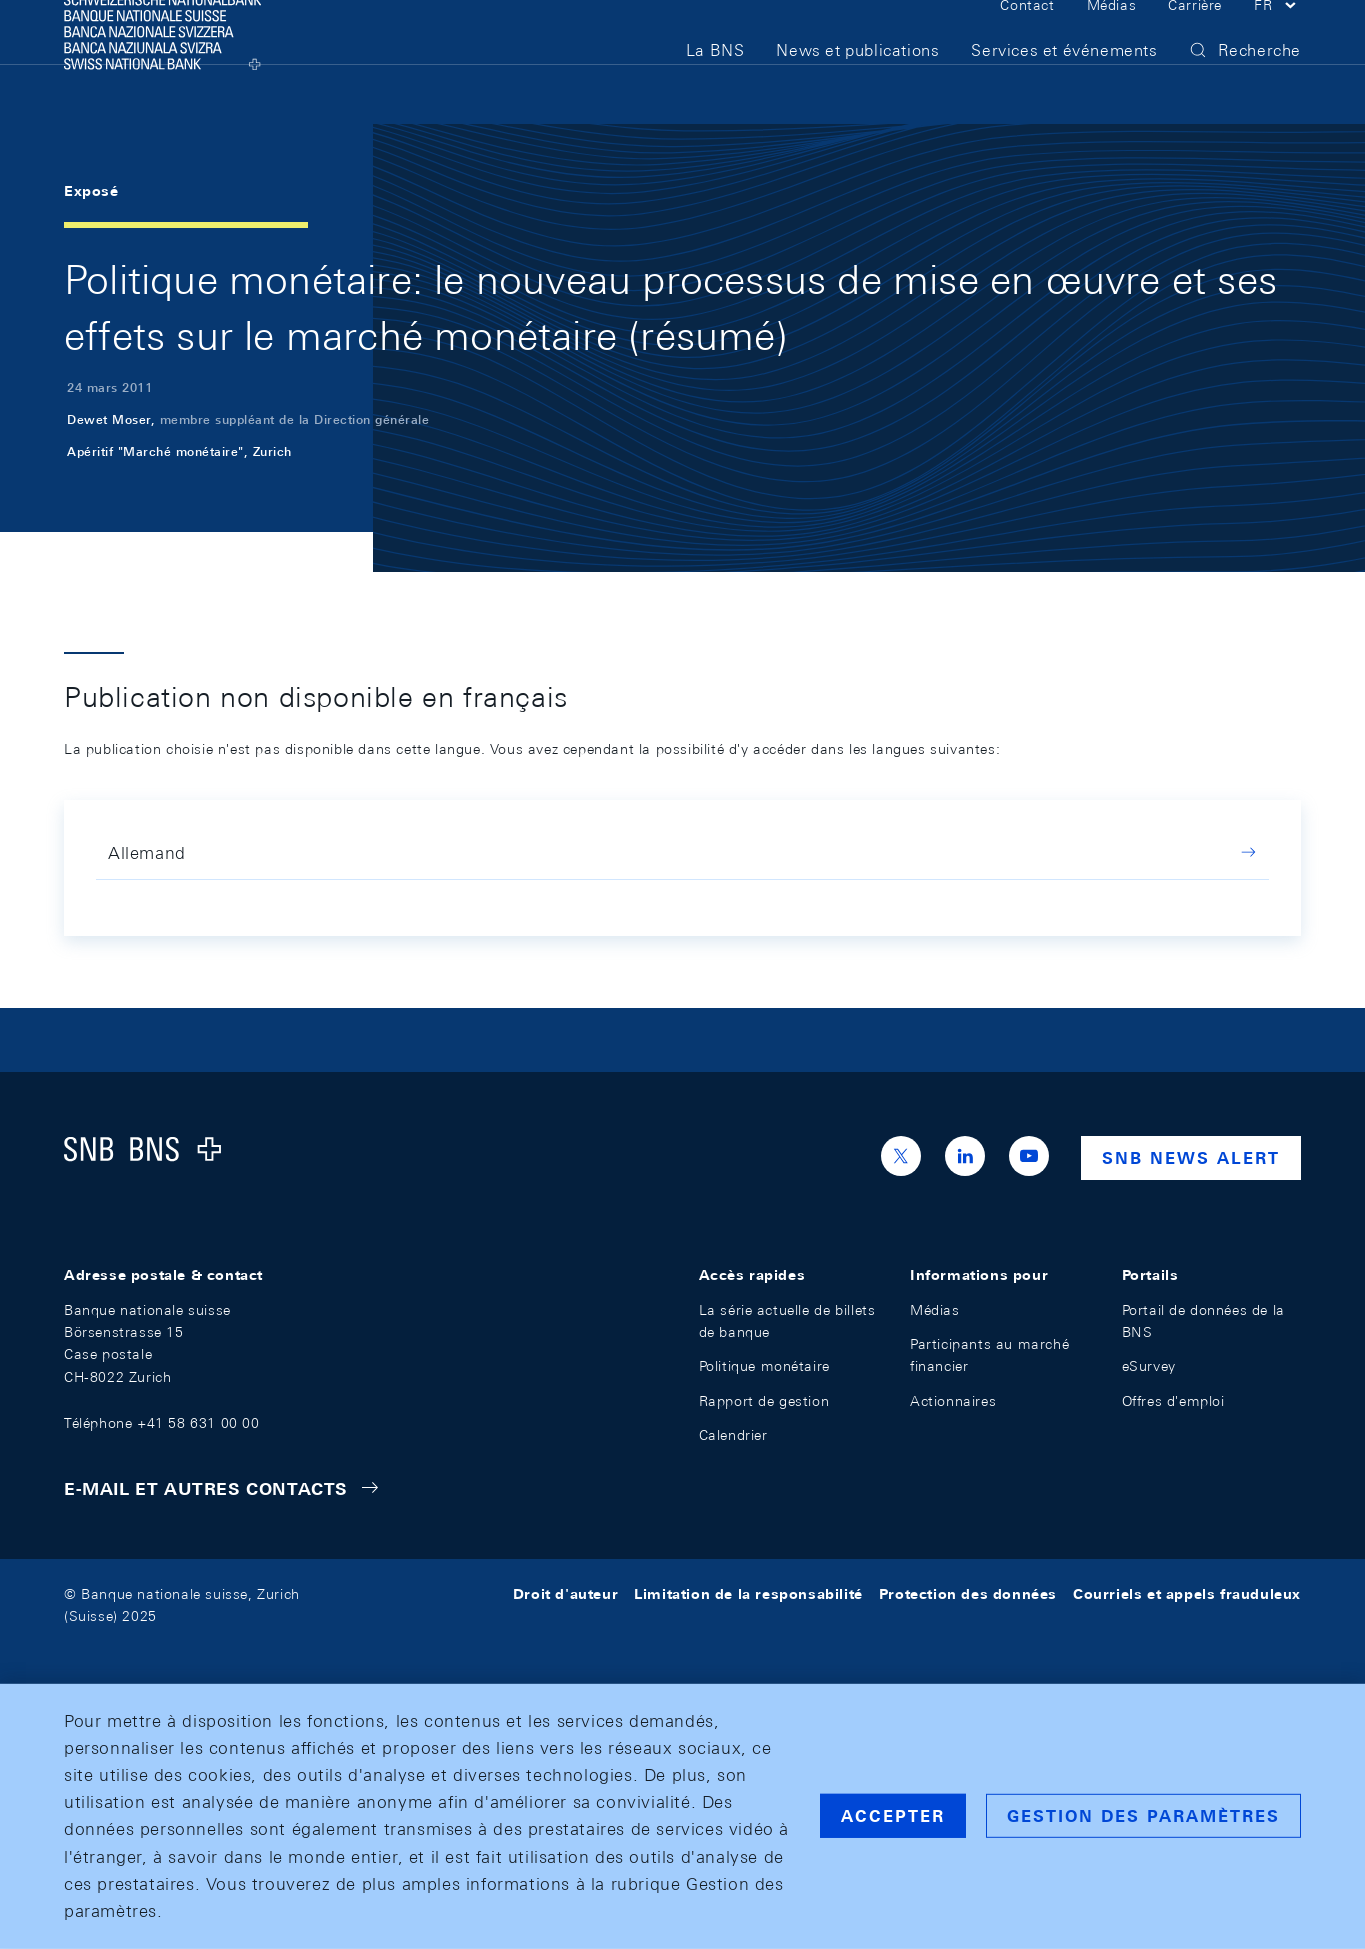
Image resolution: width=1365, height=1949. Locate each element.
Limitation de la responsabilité (748, 1594)
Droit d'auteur (565, 1594)
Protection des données (968, 1594)
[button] (1277, 38)
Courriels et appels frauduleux (1187, 1594)
